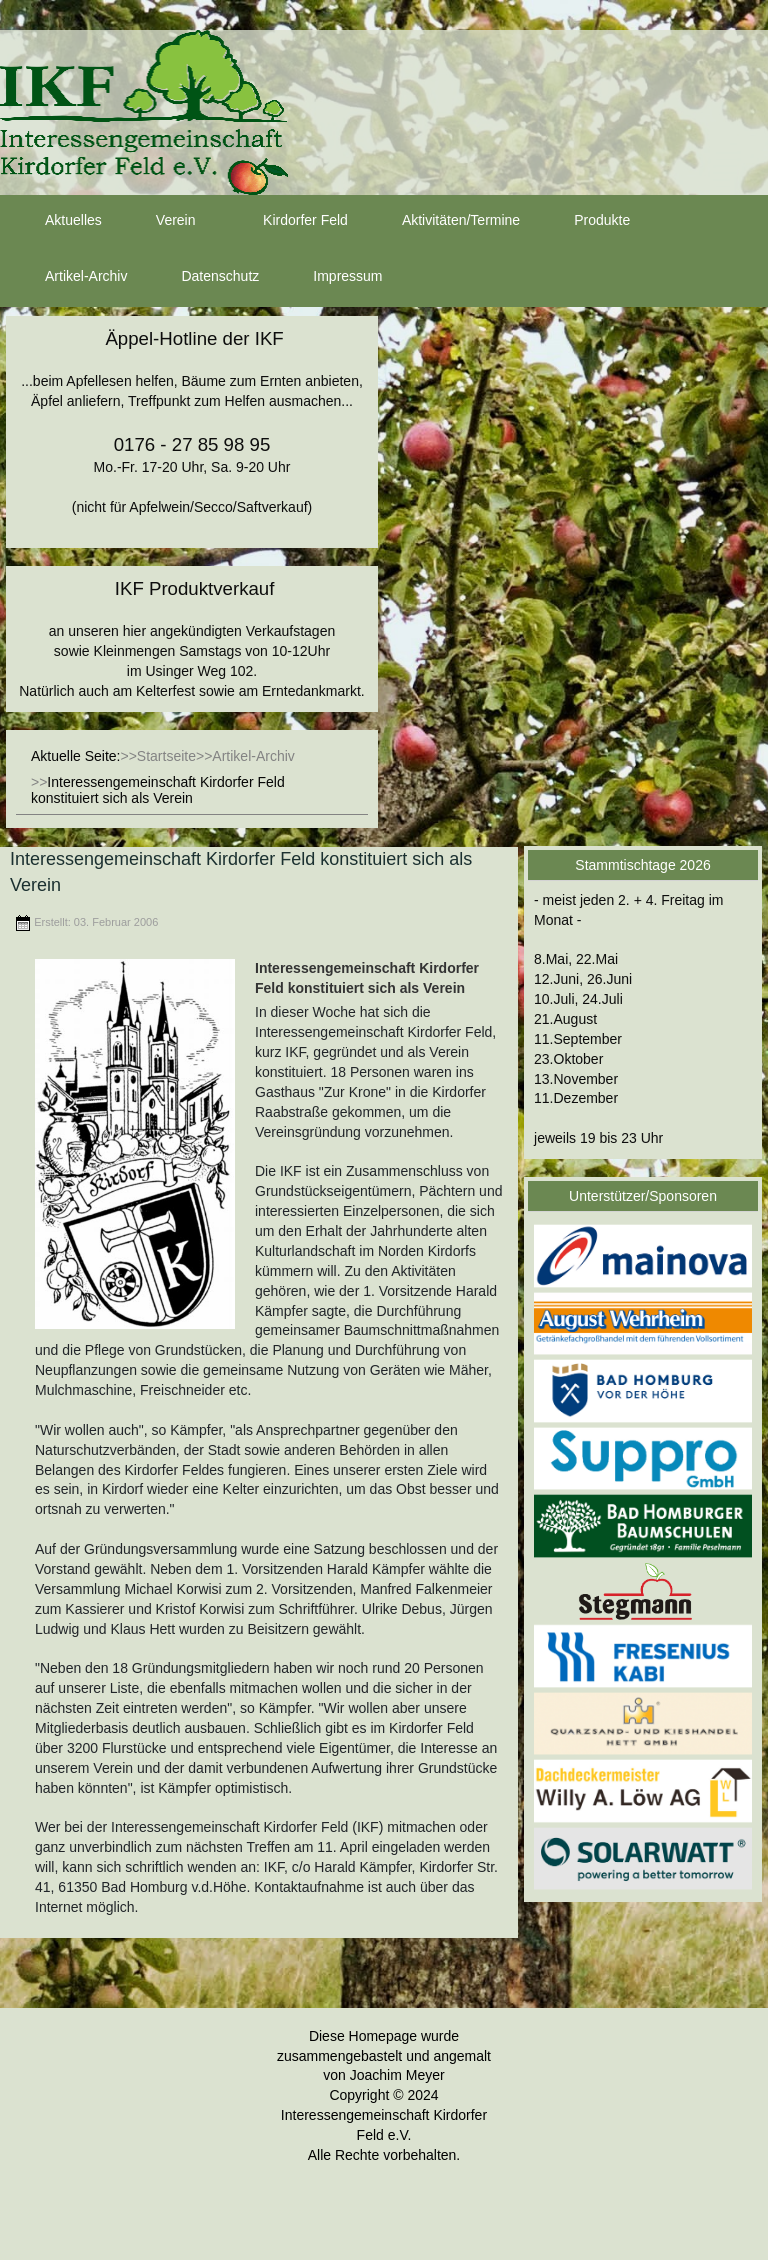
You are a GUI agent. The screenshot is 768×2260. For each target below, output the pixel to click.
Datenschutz (202, 277)
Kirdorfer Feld (287, 221)
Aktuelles (55, 221)
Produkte (584, 221)
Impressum (329, 277)
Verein (158, 221)
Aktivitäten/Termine (443, 221)
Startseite (166, 756)
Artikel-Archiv (68, 277)
